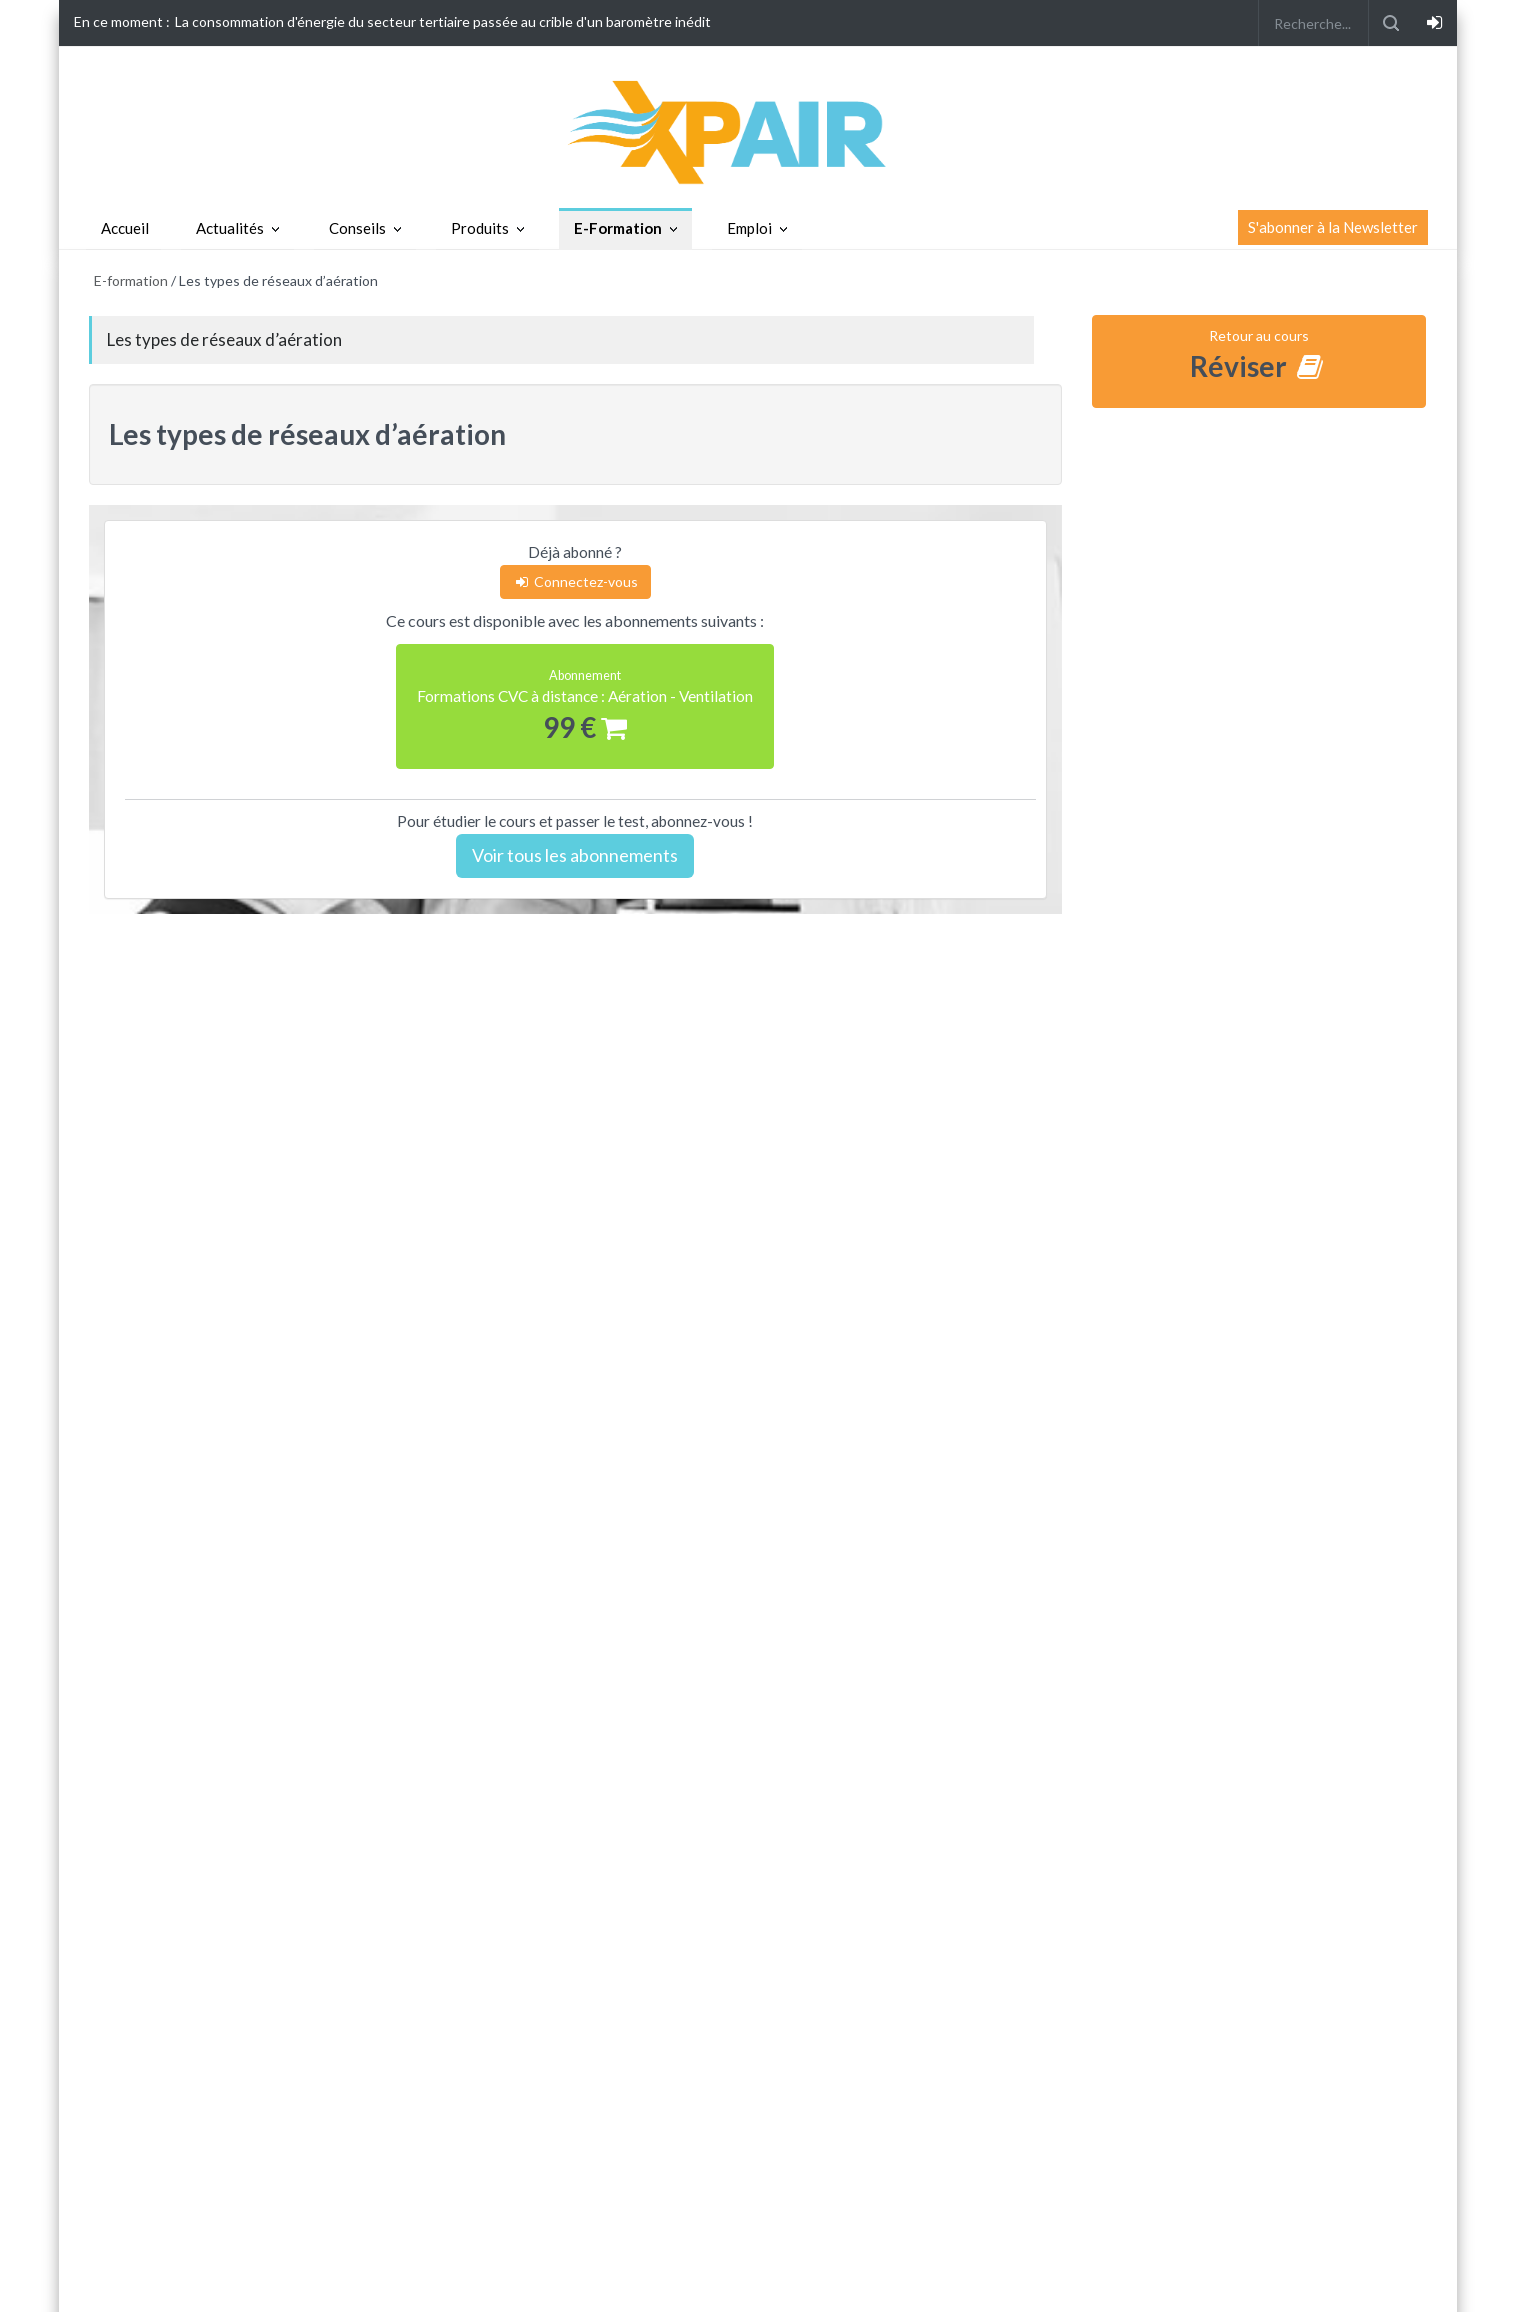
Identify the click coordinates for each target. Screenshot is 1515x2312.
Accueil (125, 228)
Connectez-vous (575, 581)
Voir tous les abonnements (575, 855)
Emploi (749, 228)
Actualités (230, 228)
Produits (480, 228)
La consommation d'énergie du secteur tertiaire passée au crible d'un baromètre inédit (443, 21)
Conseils (357, 228)
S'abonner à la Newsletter (1333, 227)
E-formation (131, 280)
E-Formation (618, 228)
